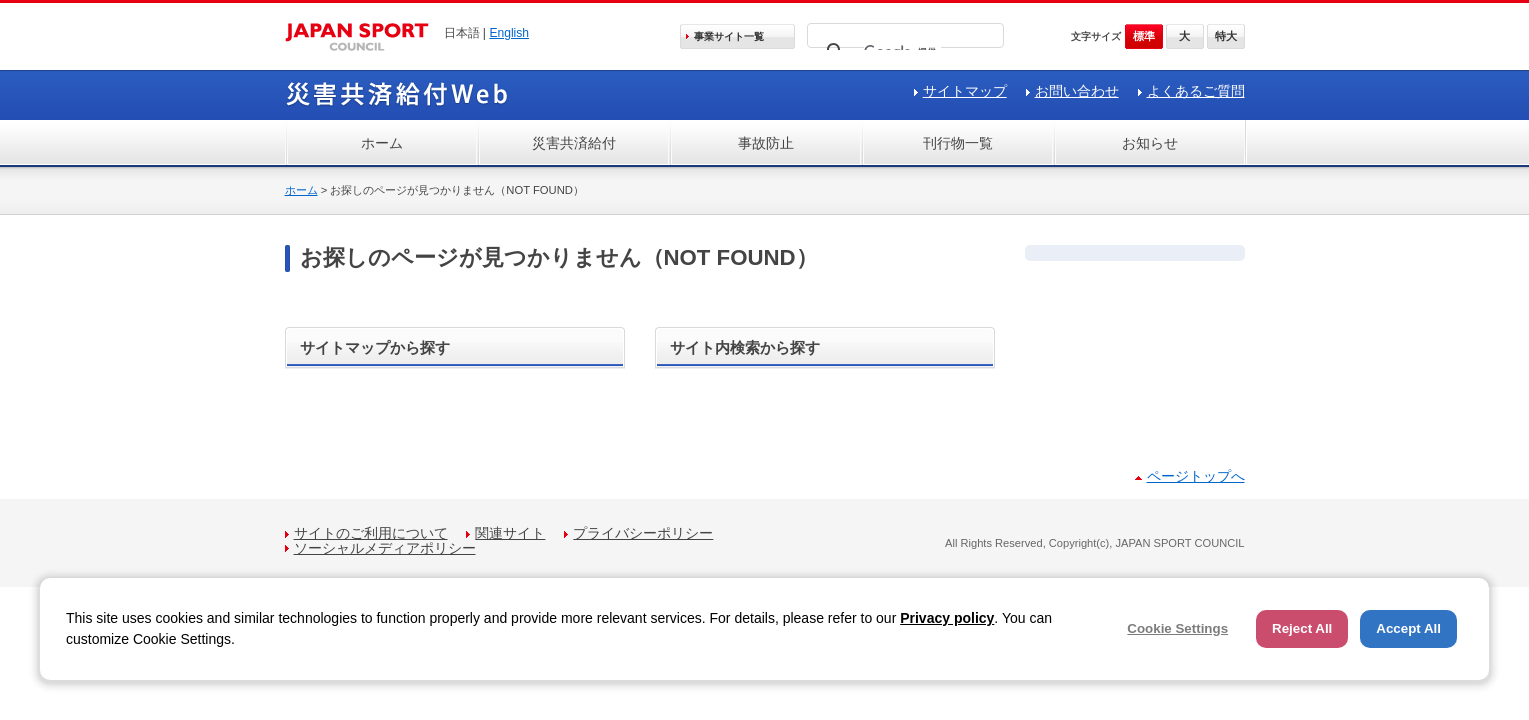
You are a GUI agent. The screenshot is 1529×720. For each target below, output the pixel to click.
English (509, 33)
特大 (1226, 36)
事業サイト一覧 (729, 36)
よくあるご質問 (1196, 91)
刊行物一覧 (958, 143)
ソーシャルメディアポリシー (385, 548)
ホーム (382, 143)
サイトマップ (965, 91)
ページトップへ (1196, 476)
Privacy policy (947, 618)
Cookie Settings (1177, 628)
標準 (1144, 36)
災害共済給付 (574, 143)
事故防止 (766, 143)
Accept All (1408, 628)
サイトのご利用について (371, 533)
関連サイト (510, 533)
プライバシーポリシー (643, 533)
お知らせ (1150, 143)
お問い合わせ (1077, 91)
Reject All (1302, 628)
